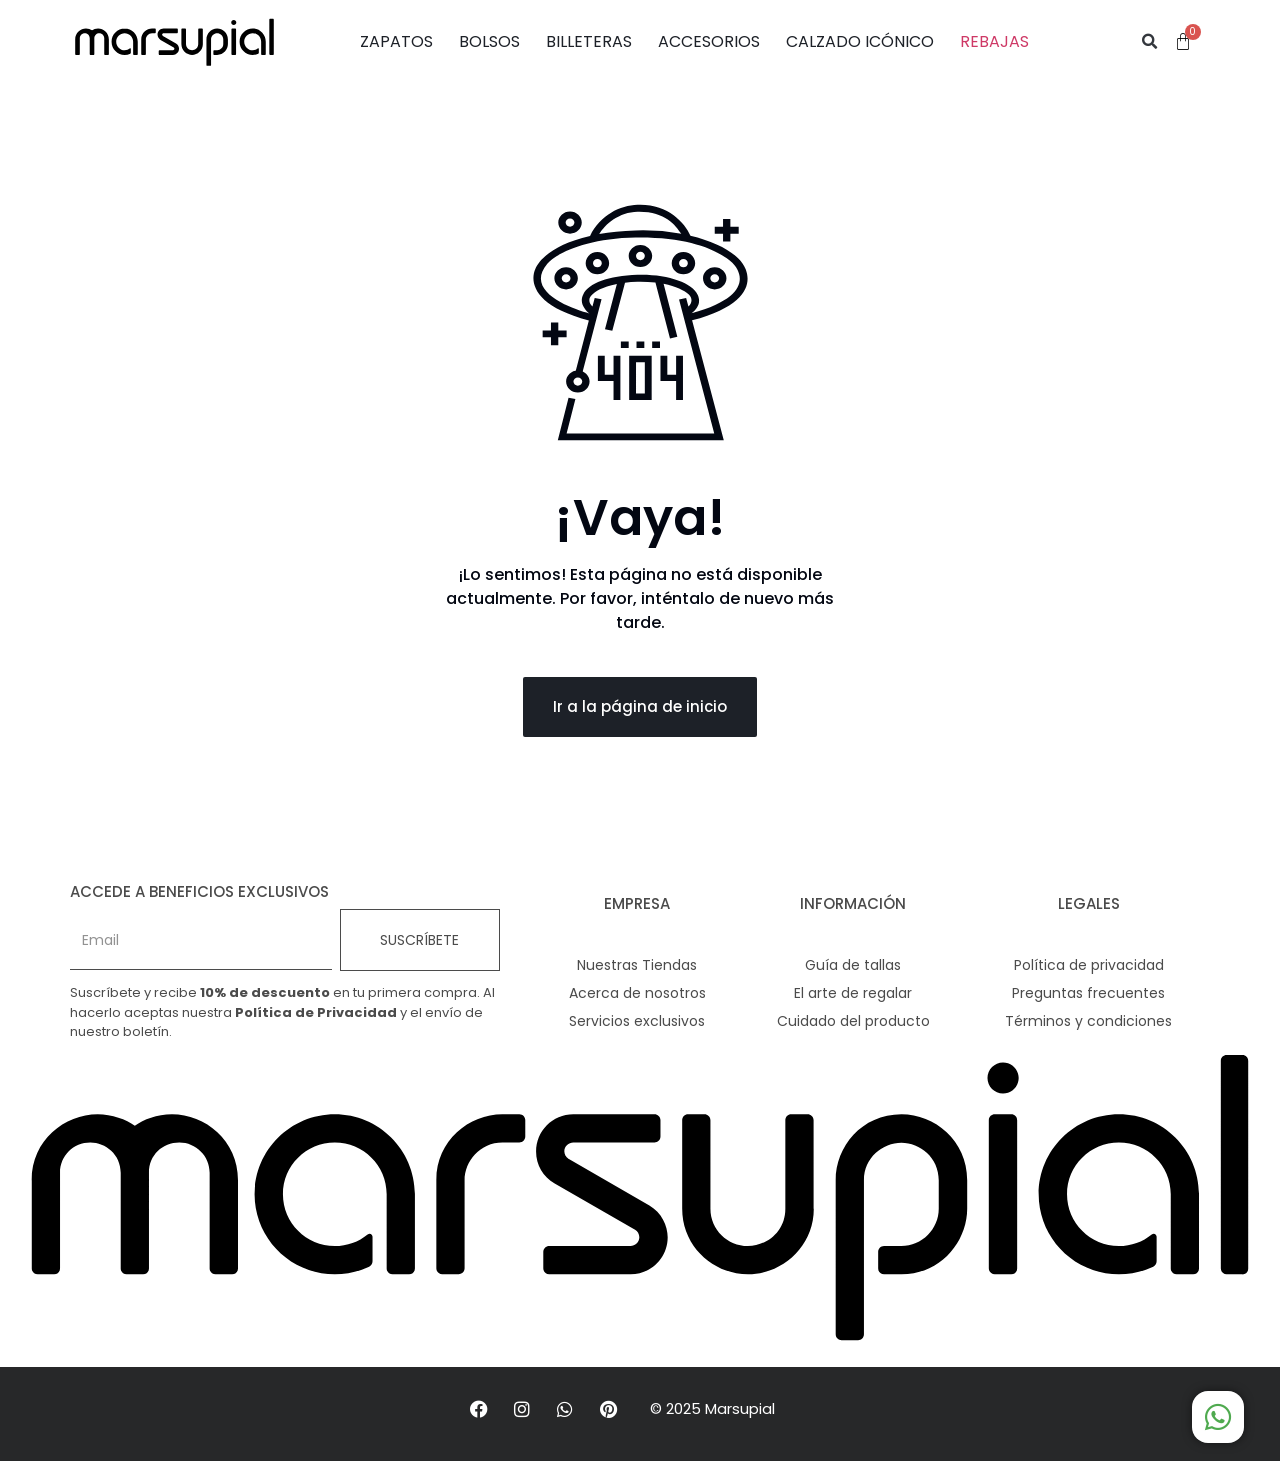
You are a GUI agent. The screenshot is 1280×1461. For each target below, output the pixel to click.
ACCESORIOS (709, 41)
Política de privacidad (1089, 965)
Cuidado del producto (853, 1021)
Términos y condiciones (1088, 1021)
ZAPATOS (396, 41)
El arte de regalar (853, 993)
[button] (1150, 42)
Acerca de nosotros (637, 993)
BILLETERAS (589, 41)
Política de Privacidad (316, 1012)
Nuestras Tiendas (637, 965)
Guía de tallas (853, 965)
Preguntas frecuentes (1088, 993)
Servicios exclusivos (637, 1021)
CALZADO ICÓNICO (860, 41)
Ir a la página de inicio (640, 706)
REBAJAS (994, 41)
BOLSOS (489, 41)
